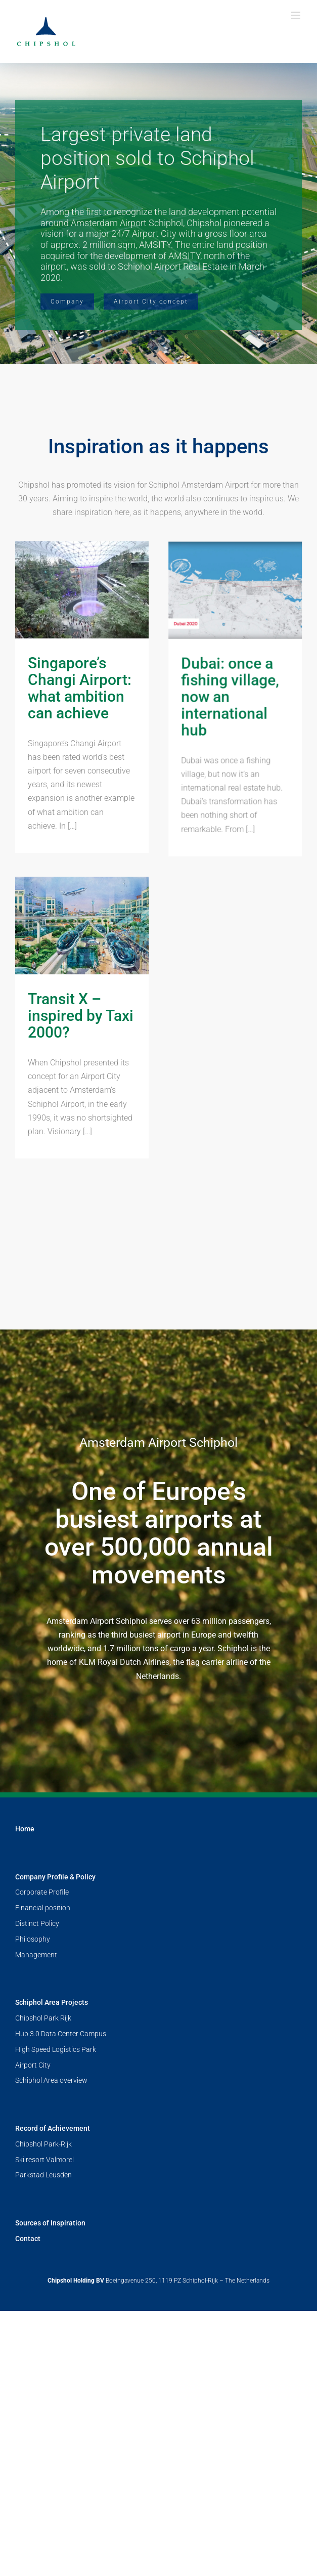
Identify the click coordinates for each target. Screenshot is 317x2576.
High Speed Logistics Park (55, 2261)
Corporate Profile (42, 2104)
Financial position (42, 2120)
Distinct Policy (37, 2135)
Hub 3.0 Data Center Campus (60, 2246)
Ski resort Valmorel (44, 2372)
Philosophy (32, 2151)
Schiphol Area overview (51, 2292)
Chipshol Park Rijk (43, 2230)
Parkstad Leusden (43, 2387)
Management (36, 2166)
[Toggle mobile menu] (296, 15)
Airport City (33, 2276)
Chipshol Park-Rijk (43, 2356)
